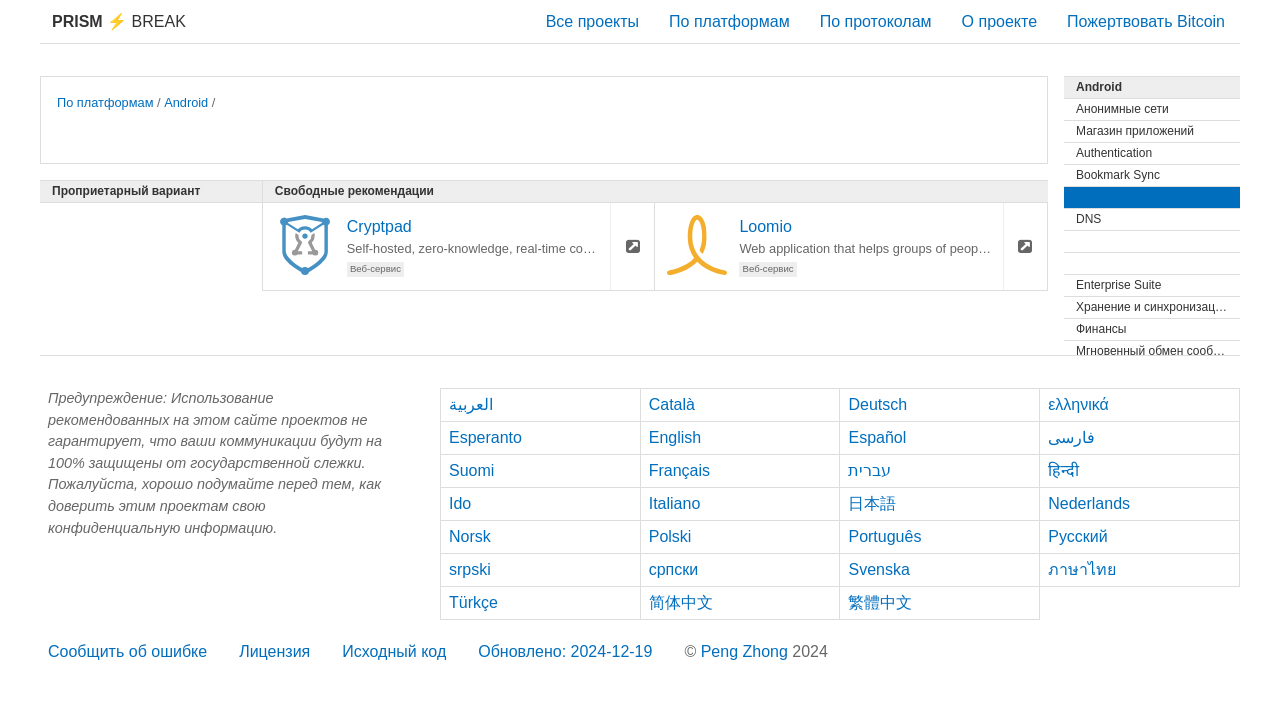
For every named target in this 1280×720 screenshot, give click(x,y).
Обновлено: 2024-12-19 (565, 651)
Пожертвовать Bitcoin (1146, 21)
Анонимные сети (1122, 109)
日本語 (872, 503)
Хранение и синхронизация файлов (1158, 307)
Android (186, 102)
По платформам (729, 21)
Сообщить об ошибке (127, 651)
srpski (470, 569)
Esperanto (485, 437)
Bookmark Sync (1118, 175)
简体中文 (681, 602)
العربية (471, 404)
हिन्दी (1063, 470)
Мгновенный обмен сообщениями (1158, 351)
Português (884, 536)
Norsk (470, 536)
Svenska (878, 569)
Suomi (471, 470)
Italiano (675, 503)
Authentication (1114, 153)
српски (674, 569)
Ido (460, 503)
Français (679, 470)
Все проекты (592, 21)
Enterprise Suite (1118, 285)
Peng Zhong (747, 651)
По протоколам (876, 21)
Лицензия (274, 651)
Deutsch (877, 404)
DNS (1088, 219)
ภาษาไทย (1082, 569)
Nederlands (1089, 503)
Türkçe (473, 602)
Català (672, 404)
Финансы (1101, 329)
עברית (869, 470)
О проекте (999, 21)
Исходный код (394, 651)
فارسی (1071, 437)
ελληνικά (1078, 404)
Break (119, 21)
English (675, 437)
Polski (670, 536)
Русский (1077, 536)
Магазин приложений (1135, 131)
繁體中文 (880, 602)
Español (877, 437)
